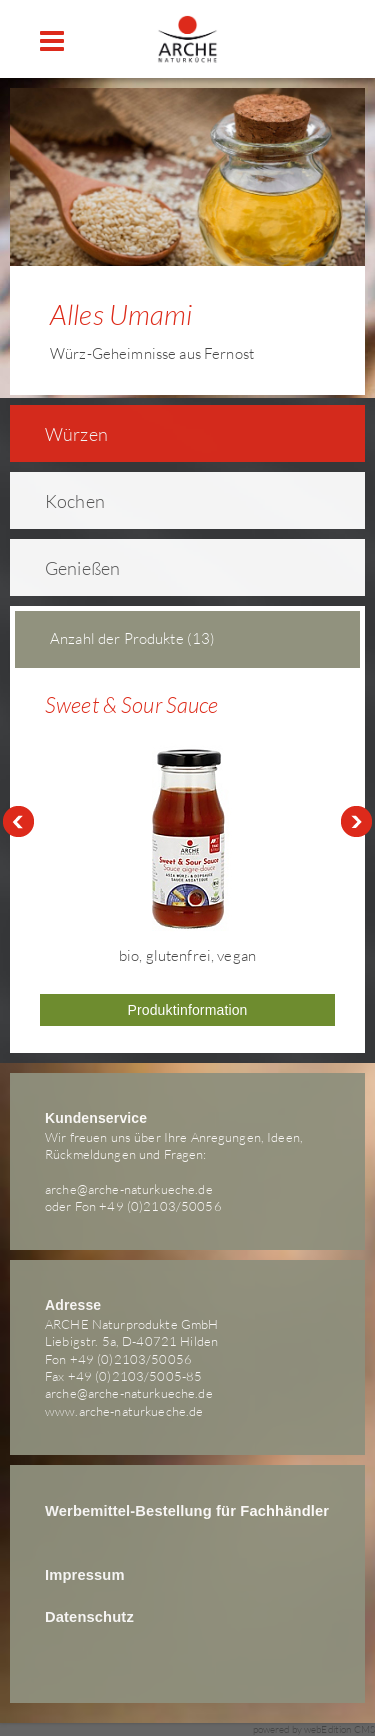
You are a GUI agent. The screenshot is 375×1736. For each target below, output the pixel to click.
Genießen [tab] (69, 568)
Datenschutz (89, 1617)
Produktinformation (187, 1010)
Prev (18, 822)
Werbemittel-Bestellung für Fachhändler (187, 1511)
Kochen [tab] (62, 501)
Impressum (85, 1575)
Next (357, 822)
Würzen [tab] (63, 434)
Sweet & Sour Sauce (132, 704)
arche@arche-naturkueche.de (129, 1189)
